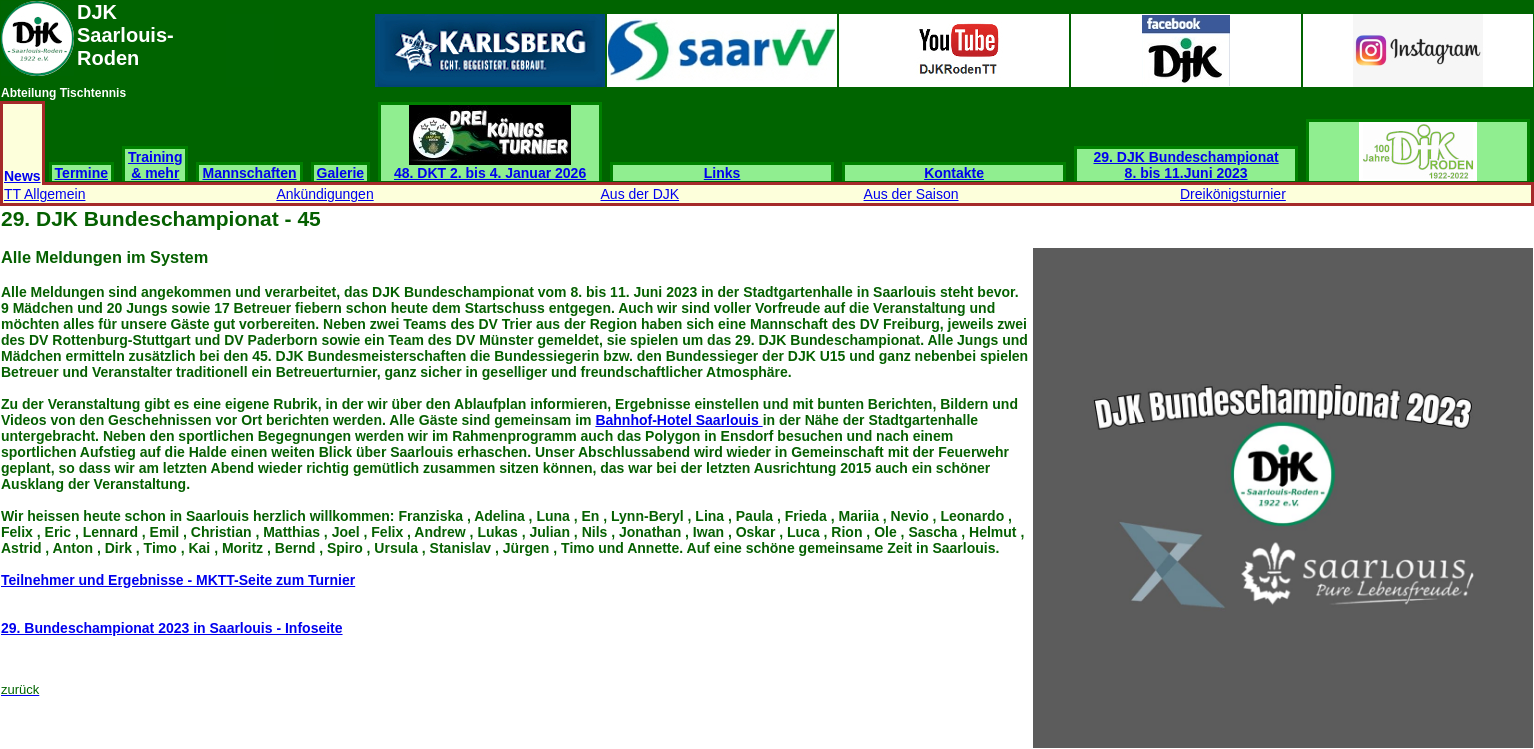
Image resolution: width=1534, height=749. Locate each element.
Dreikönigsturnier (1233, 194)
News (22, 176)
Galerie (340, 173)
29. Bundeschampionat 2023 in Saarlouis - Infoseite (172, 628)
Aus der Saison (911, 194)
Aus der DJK (640, 194)
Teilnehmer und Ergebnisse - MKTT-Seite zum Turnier (178, 580)
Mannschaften (249, 173)
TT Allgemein (44, 194)
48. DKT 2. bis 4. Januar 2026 (490, 166)
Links (722, 173)
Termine (81, 173)
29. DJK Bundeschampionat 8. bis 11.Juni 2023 (1186, 165)
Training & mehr (155, 165)
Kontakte (954, 173)
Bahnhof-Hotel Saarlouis (678, 420)
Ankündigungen (324, 194)
